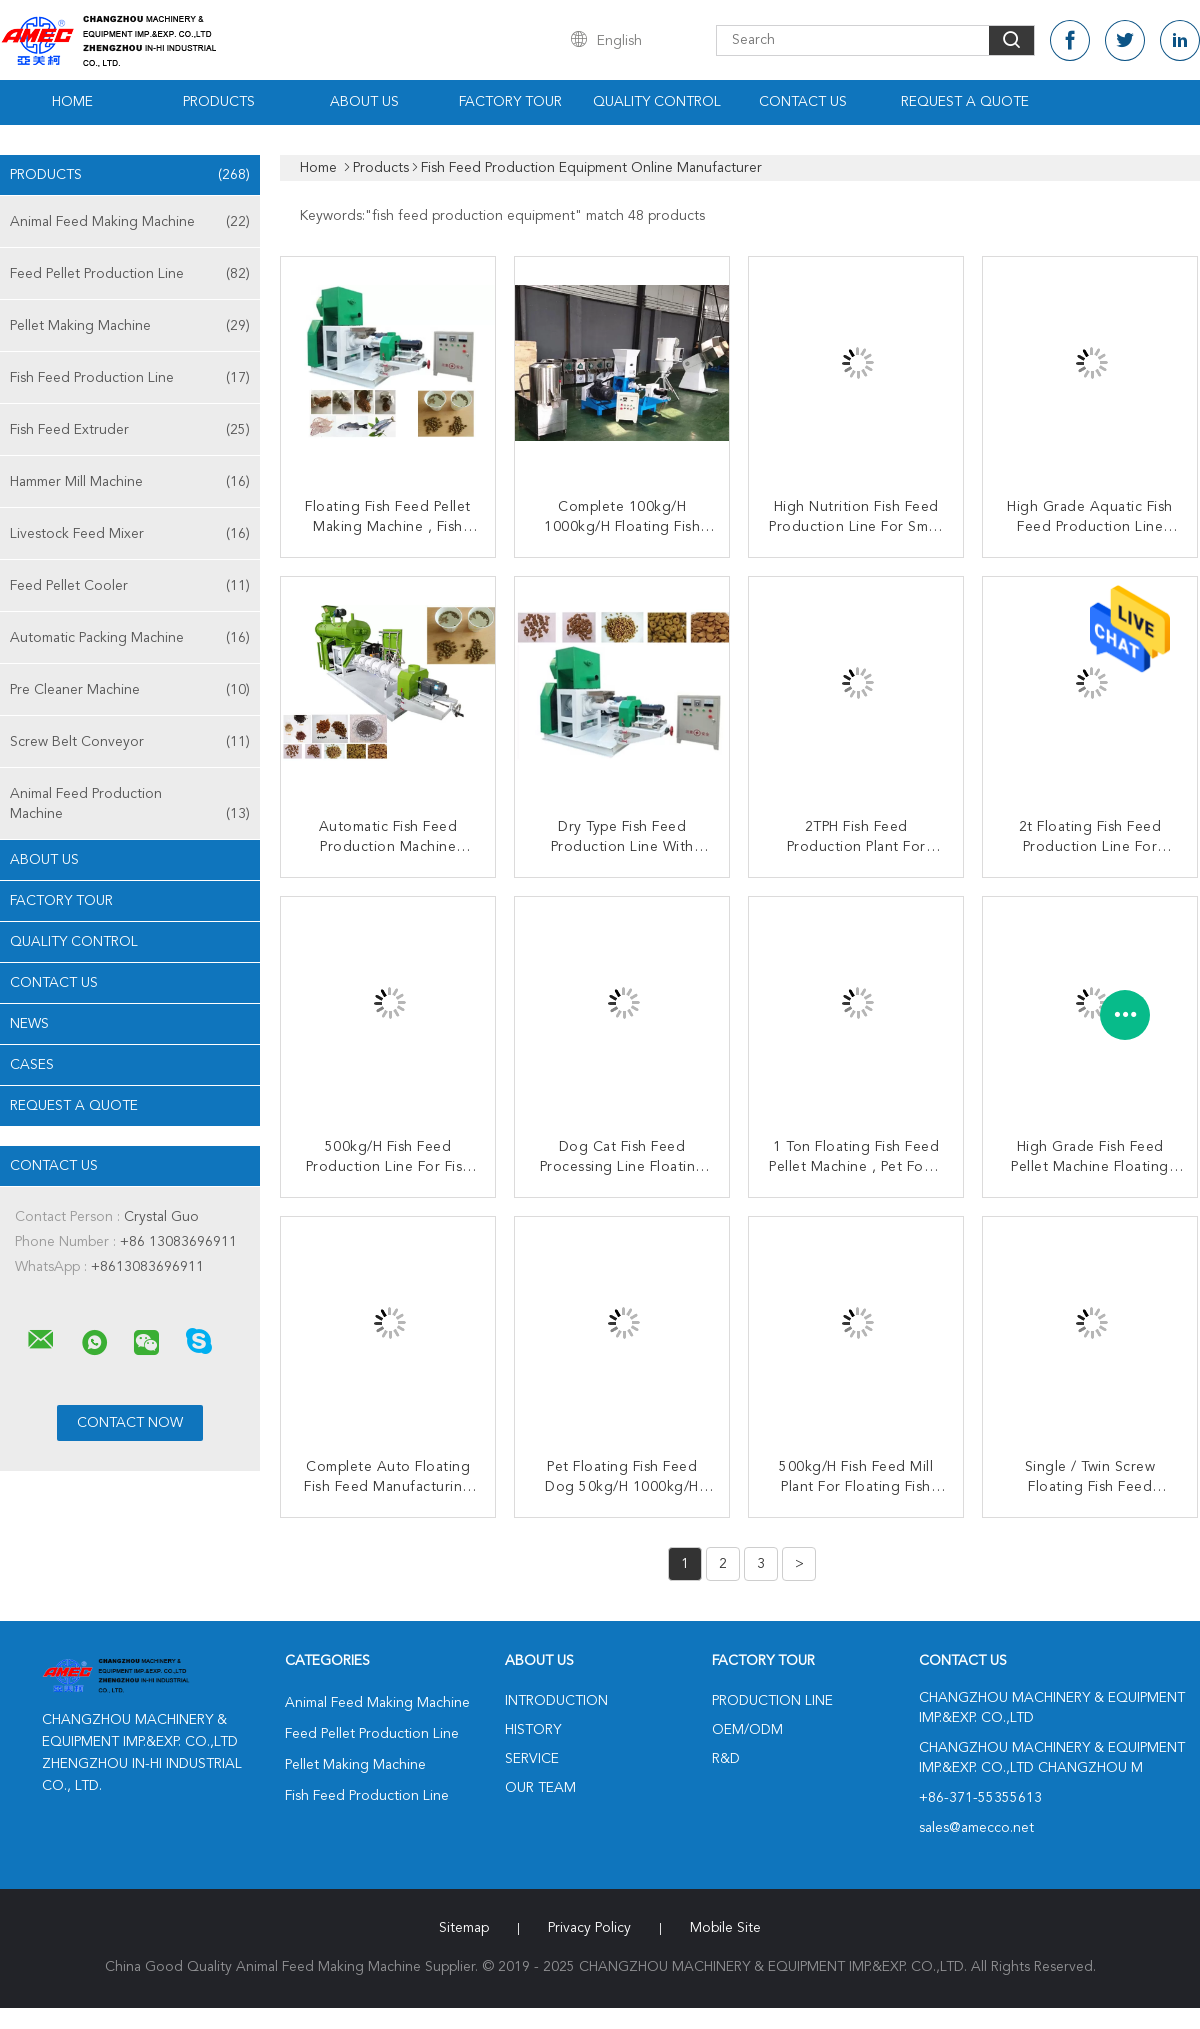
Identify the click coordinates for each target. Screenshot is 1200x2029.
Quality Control (657, 102)
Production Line (772, 1701)
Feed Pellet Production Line (130, 274)
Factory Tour (510, 102)
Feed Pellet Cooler (130, 586)
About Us (364, 102)
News (29, 1024)
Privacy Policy (589, 1928)
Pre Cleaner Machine (130, 690)
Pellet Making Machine (130, 326)
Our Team (540, 1788)
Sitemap (464, 1928)
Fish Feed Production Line (130, 378)
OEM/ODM (747, 1730)
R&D (726, 1759)
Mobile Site (725, 1928)
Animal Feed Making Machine (130, 222)
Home (72, 102)
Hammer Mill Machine (130, 482)
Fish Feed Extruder (130, 430)
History (533, 1730)
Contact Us (803, 102)
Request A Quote (965, 102)
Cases (32, 1065)
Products (219, 102)
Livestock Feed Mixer (130, 534)
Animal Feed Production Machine (130, 805)
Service (532, 1759)
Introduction (556, 1701)
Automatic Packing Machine (130, 638)
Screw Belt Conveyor (130, 742)
